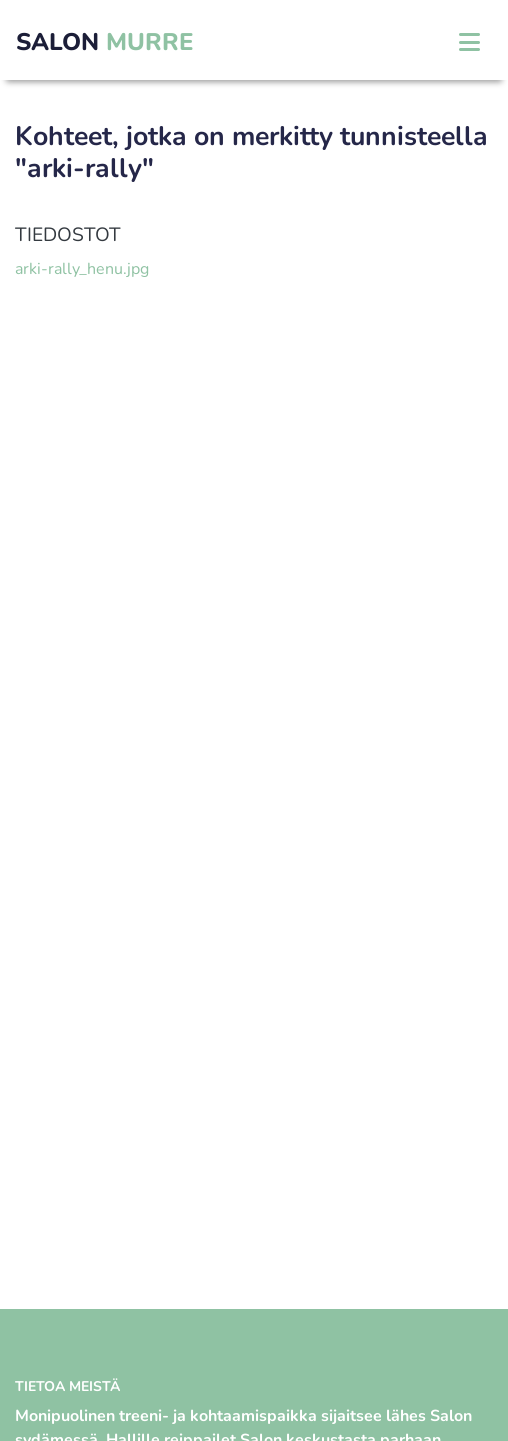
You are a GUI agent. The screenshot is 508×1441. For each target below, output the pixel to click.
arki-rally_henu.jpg (82, 269)
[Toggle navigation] (469, 42)
